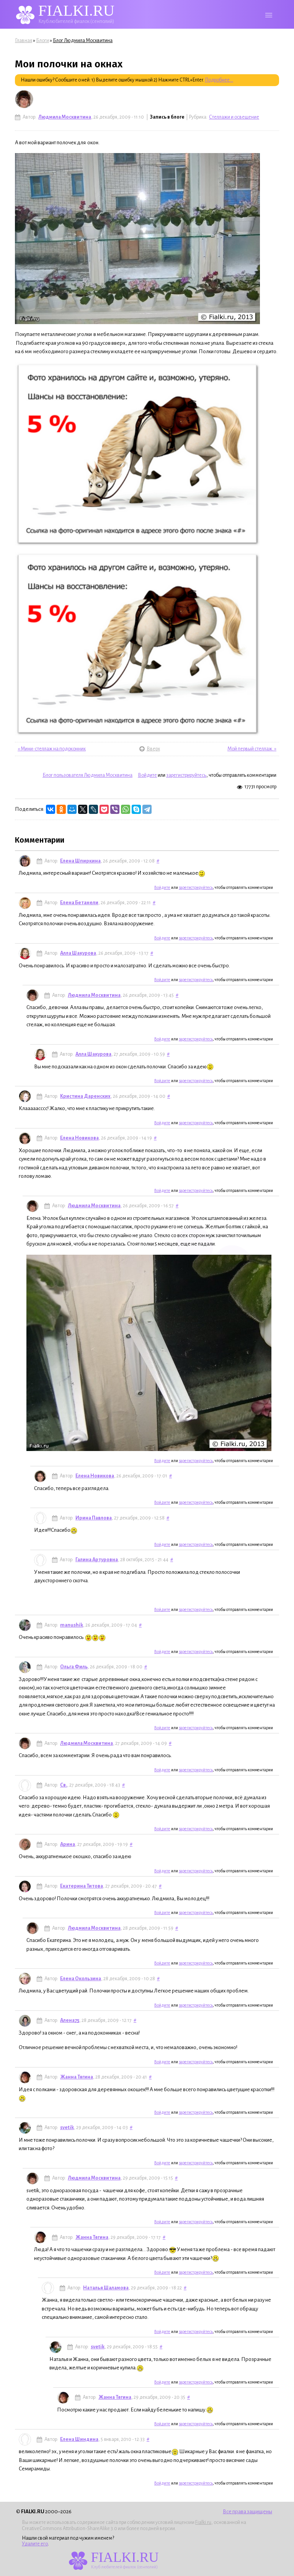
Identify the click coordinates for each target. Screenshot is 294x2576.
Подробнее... (219, 80)
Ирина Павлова (93, 1518)
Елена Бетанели (79, 902)
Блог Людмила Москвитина (83, 40)
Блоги (42, 40)
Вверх (148, 749)
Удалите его (35, 2544)
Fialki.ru (203, 2522)
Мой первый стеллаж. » (251, 749)
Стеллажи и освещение (234, 117)
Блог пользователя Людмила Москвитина (87, 775)
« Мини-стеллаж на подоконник (52, 749)
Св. (63, 1785)
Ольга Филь (74, 1667)
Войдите (147, 775)
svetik (67, 2127)
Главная (23, 40)
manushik (71, 1625)
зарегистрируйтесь (186, 775)
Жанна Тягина (76, 2077)
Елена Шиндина (79, 2439)
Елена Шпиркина (80, 861)
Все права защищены (247, 2511)
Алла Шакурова (78, 953)
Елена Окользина (80, 1978)
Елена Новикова (79, 1138)
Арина (67, 1844)
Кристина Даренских (85, 1096)
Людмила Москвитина (64, 117)
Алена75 (69, 2020)
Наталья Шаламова (106, 2288)
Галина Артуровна (96, 1559)
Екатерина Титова (81, 1886)
